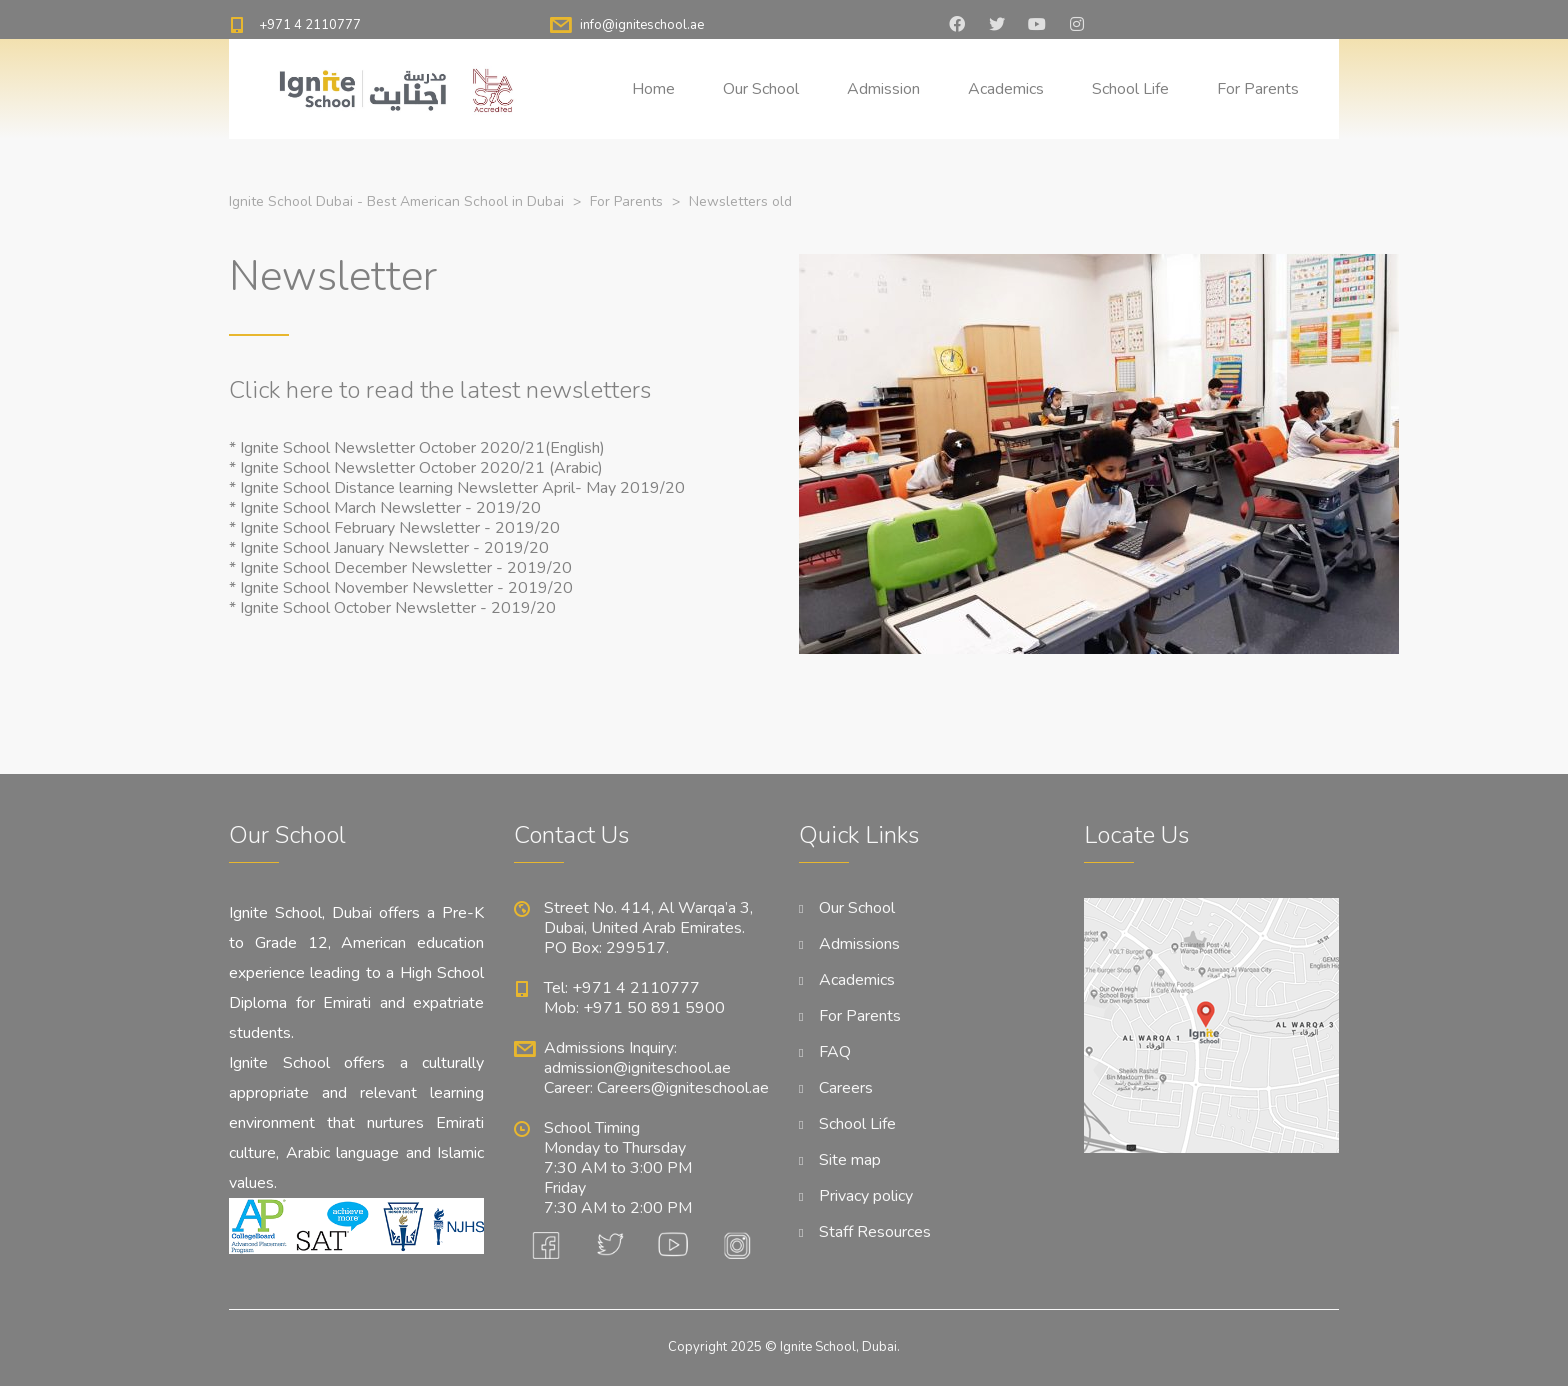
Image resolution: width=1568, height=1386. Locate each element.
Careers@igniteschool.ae (683, 1088)
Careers (846, 1088)
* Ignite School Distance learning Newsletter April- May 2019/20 (457, 488)
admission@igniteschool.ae (637, 1068)
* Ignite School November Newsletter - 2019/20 (401, 588)
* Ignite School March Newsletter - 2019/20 (385, 508)
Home (653, 89)
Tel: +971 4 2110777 (622, 988)
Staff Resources (875, 1232)
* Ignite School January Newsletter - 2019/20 (389, 548)
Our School (761, 89)
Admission (883, 89)
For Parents (1258, 89)
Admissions (859, 944)
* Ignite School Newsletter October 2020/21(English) (417, 448)
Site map (850, 1160)
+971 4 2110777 (310, 25)
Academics (1006, 89)
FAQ (835, 1052)
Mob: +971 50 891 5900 (634, 1008)
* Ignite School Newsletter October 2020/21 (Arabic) (416, 468)
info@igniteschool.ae (642, 25)
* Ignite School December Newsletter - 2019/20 (400, 568)
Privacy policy (866, 1196)
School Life (1130, 89)
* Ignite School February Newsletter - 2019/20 (394, 528)
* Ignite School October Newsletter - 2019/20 (392, 608)
